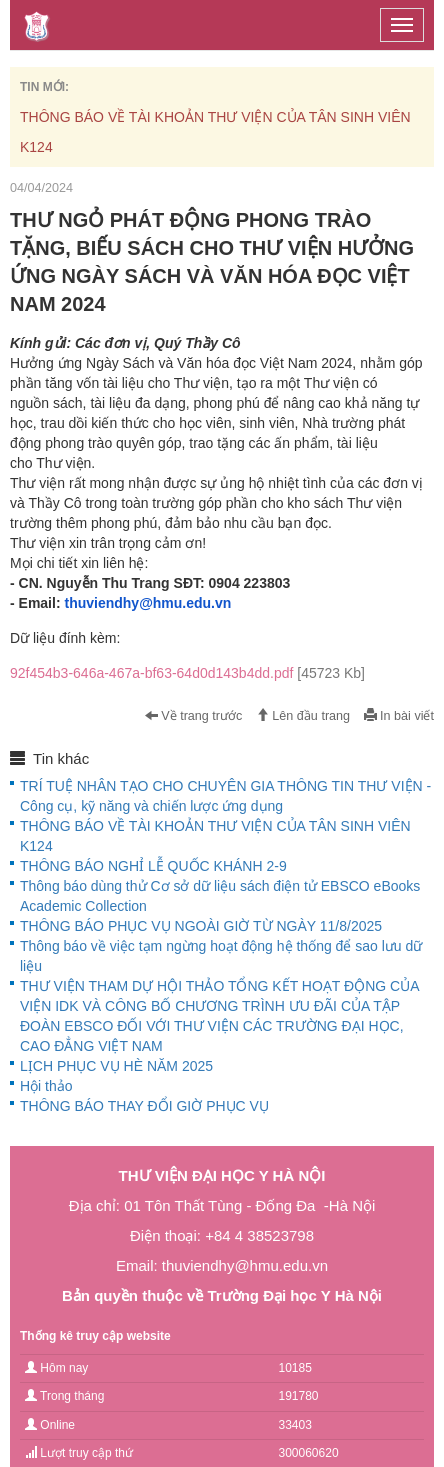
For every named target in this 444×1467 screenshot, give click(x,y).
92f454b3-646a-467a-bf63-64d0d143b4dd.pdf (187, 673)
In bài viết (399, 716)
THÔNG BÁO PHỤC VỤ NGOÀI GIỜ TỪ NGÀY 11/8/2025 (201, 926)
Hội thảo (46, 1086)
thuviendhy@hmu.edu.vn (147, 603)
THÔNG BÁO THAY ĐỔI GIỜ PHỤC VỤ (144, 1106)
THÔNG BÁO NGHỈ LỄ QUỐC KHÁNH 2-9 (153, 866)
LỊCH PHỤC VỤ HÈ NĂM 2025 (116, 1066)
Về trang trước (194, 716)
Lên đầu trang (303, 716)
